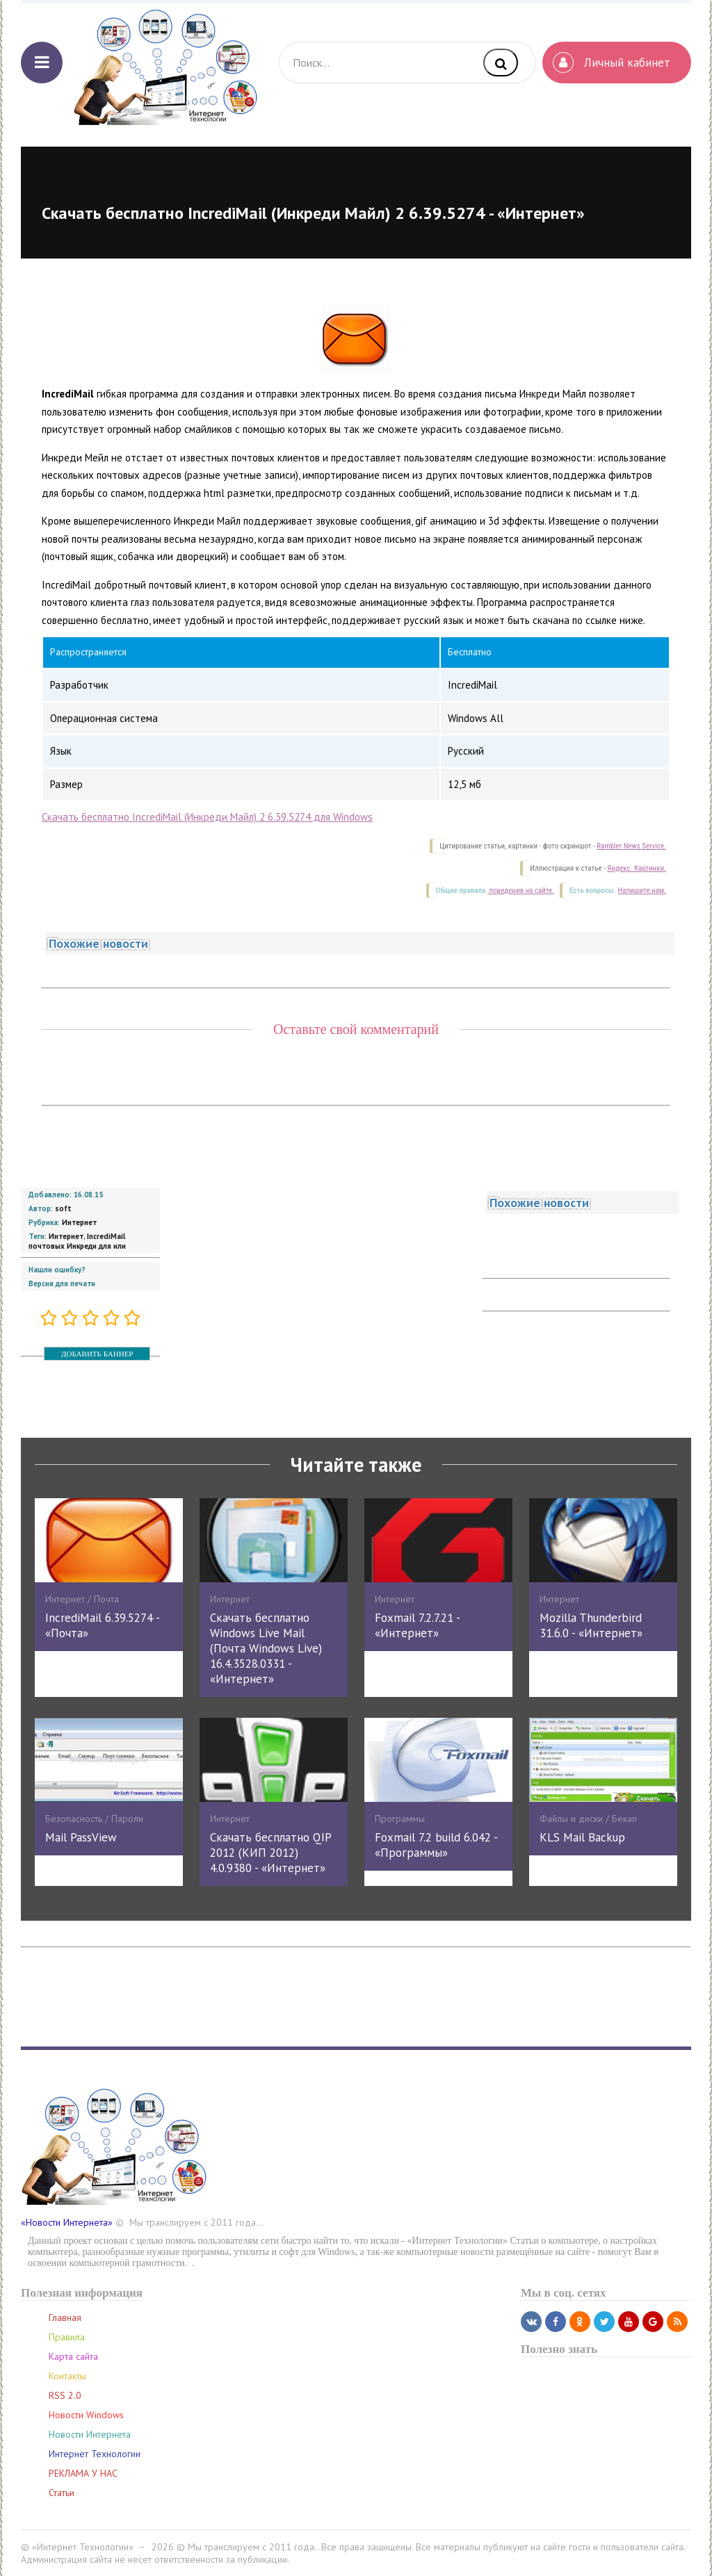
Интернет (79, 1222)
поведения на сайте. (520, 890)
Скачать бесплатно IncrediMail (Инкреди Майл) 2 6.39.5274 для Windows (207, 816)
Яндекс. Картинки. (636, 868)
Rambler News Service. (631, 846)
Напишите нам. (642, 890)
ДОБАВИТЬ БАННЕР (97, 1353)
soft (63, 1208)
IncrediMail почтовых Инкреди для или (77, 1241)
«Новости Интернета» (67, 2222)
